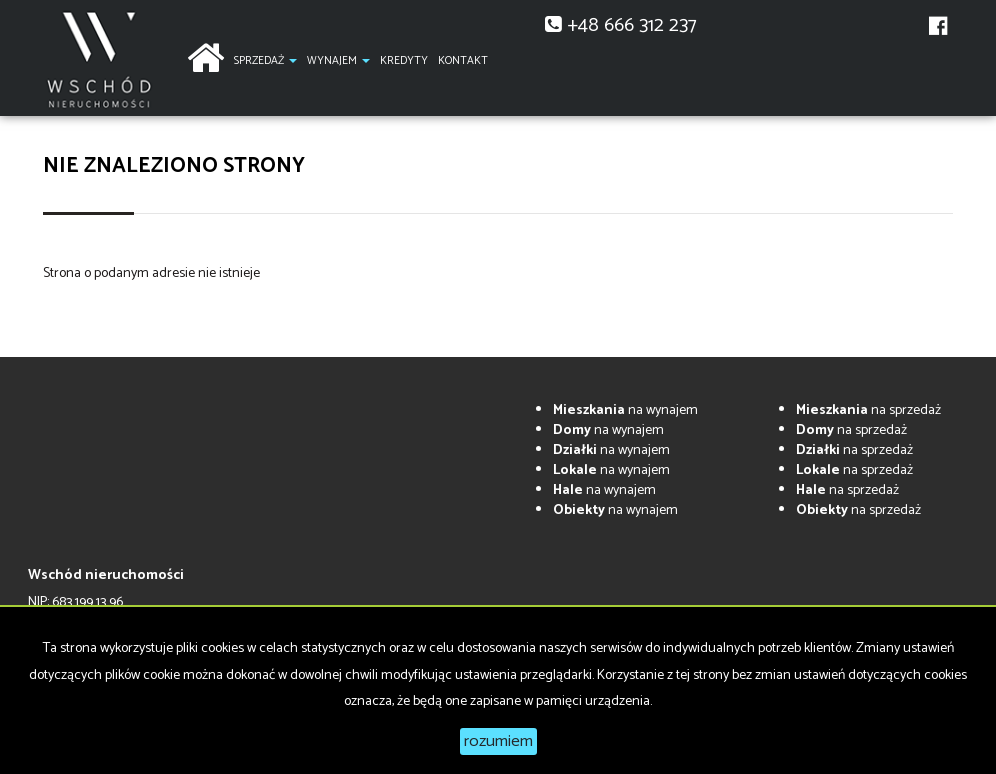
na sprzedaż (868, 410)
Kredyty (404, 61)
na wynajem (625, 410)
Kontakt (463, 61)
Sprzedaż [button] (265, 61)
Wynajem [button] (338, 61)
